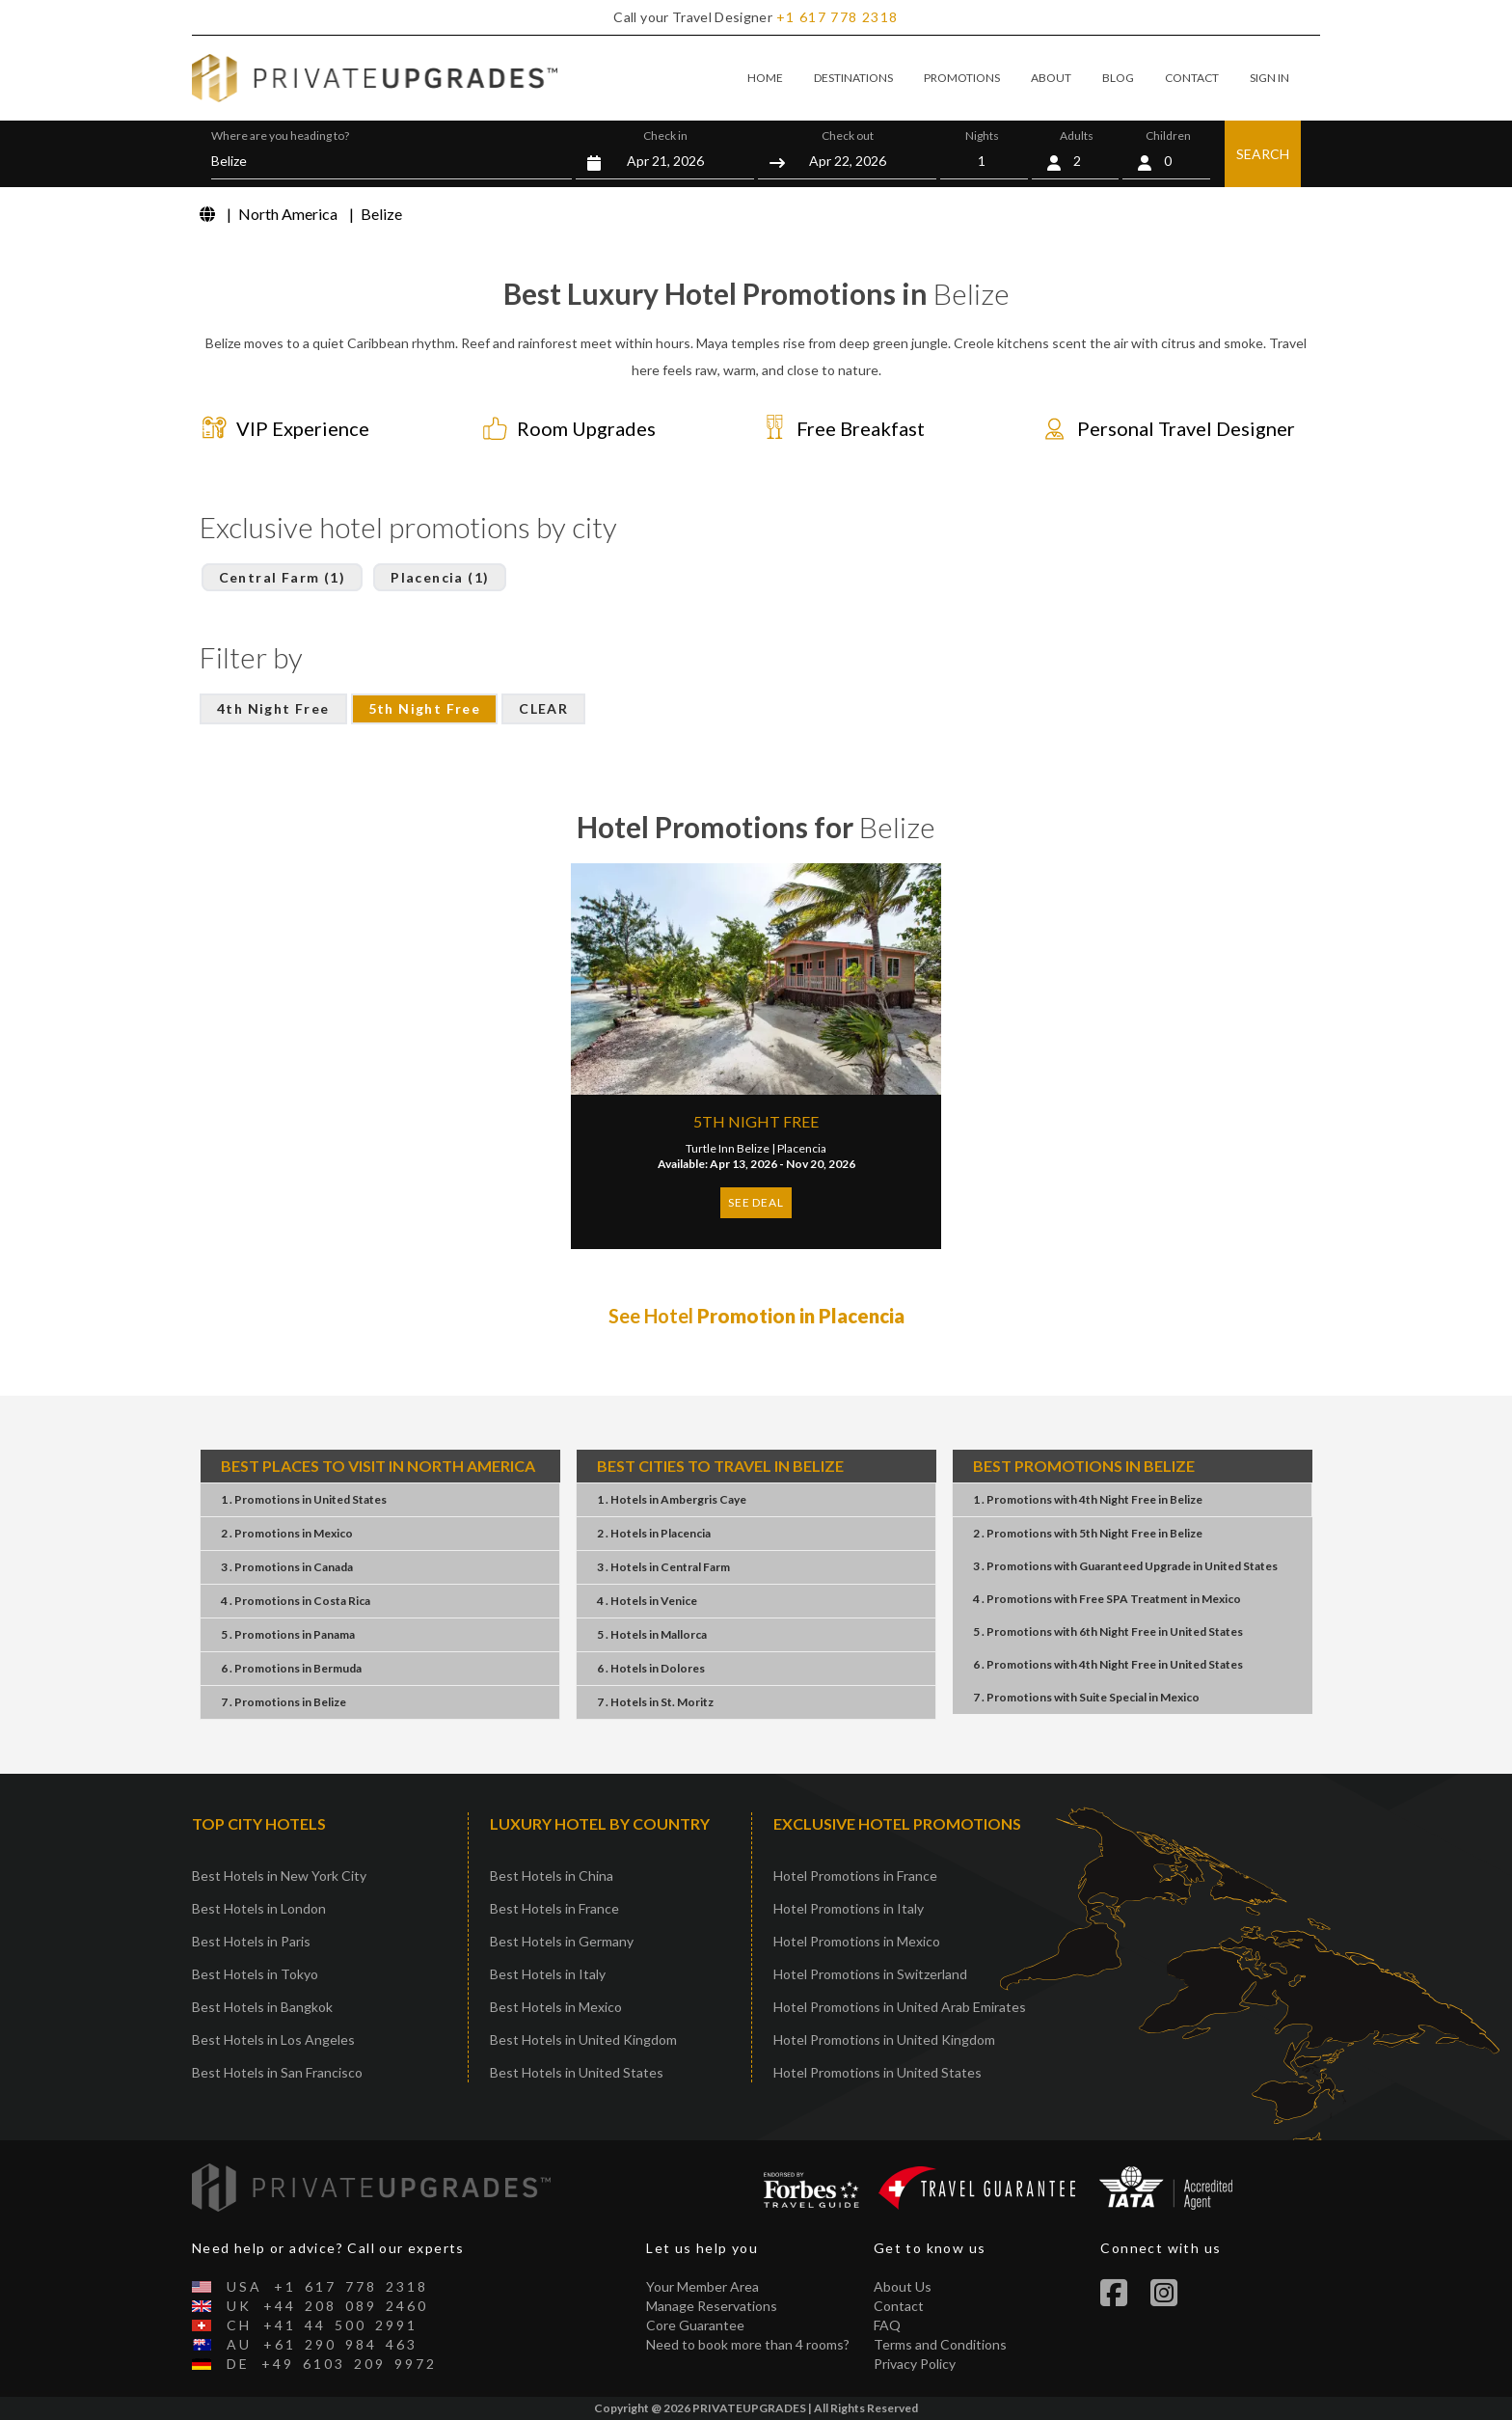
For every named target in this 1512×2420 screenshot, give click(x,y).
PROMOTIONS (962, 77)
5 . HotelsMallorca (652, 1634)
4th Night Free (273, 708)
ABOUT (1051, 77)
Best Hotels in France (554, 1908)
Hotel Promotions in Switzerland (870, 1974)
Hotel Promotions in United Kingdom (884, 2039)
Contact (899, 2306)
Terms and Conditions (940, 2344)
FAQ (887, 2325)
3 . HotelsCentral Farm (663, 1567)
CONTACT (1192, 77)
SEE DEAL (755, 1202)
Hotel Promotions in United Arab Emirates (899, 2007)
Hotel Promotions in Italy (848, 1908)
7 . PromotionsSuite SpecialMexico (1086, 1697)
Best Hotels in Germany (562, 1941)
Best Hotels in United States (576, 2072)
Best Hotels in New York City (279, 1875)
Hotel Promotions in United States (877, 2072)
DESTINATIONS (853, 77)
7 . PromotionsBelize (283, 1702)
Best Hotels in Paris (251, 1941)
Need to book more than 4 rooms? (748, 2344)
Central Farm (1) (282, 577)
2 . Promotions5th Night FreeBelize (1087, 1533)
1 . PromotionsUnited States (304, 1499)
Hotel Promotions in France (855, 1875)
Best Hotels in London (259, 1908)
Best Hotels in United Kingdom (583, 2039)
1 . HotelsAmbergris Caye (671, 1499)
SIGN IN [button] (1269, 77)
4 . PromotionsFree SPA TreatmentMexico (1107, 1598)
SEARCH (1262, 154)
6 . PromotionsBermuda (291, 1668)
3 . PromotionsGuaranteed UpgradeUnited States (1125, 1566)
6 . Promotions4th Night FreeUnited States (1108, 1664)
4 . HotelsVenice (647, 1600)
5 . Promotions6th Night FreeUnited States (1108, 1631)
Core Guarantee (695, 2325)
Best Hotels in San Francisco (277, 2072)
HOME (765, 77)
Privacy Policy (915, 2363)
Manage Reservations (711, 2306)
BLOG (1118, 77)
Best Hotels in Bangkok (262, 2007)
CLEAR (543, 708)
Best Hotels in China (551, 1875)
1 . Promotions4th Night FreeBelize (1087, 1499)
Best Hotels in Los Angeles (273, 2039)
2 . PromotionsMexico (287, 1533)
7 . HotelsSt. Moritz (655, 1702)
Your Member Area (702, 2286)
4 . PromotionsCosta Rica (295, 1600)
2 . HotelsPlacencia (654, 1533)
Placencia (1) (440, 577)
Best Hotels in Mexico (556, 2007)
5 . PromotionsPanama (288, 1634)
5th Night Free (424, 708)
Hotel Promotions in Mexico (856, 1941)
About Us (903, 2286)
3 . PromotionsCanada (287, 1567)
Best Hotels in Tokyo (255, 1974)
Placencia (801, 1148)
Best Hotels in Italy (548, 1974)
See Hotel (756, 1315)
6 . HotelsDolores (651, 1668)
